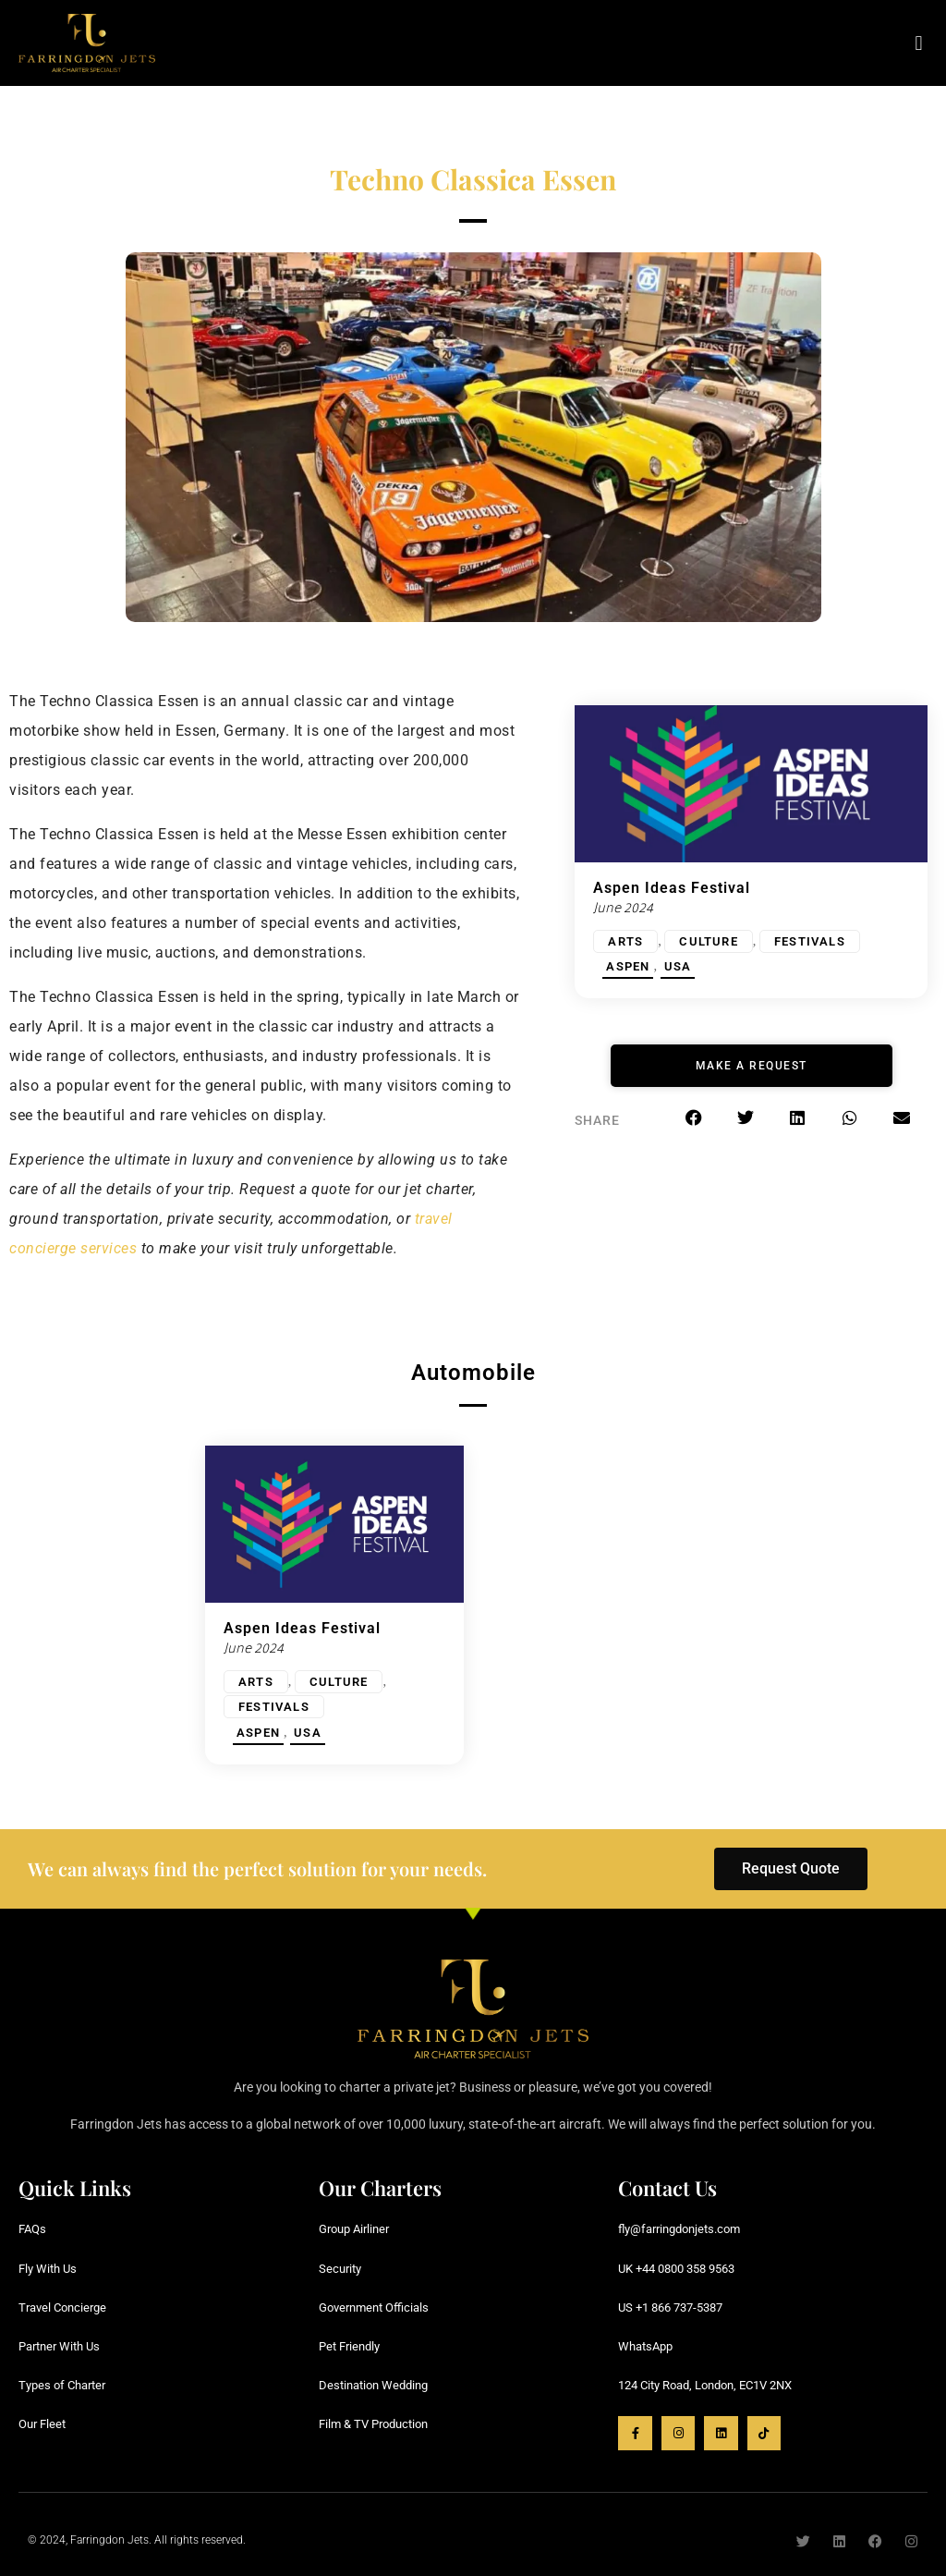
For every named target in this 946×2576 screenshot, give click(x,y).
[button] (919, 43)
